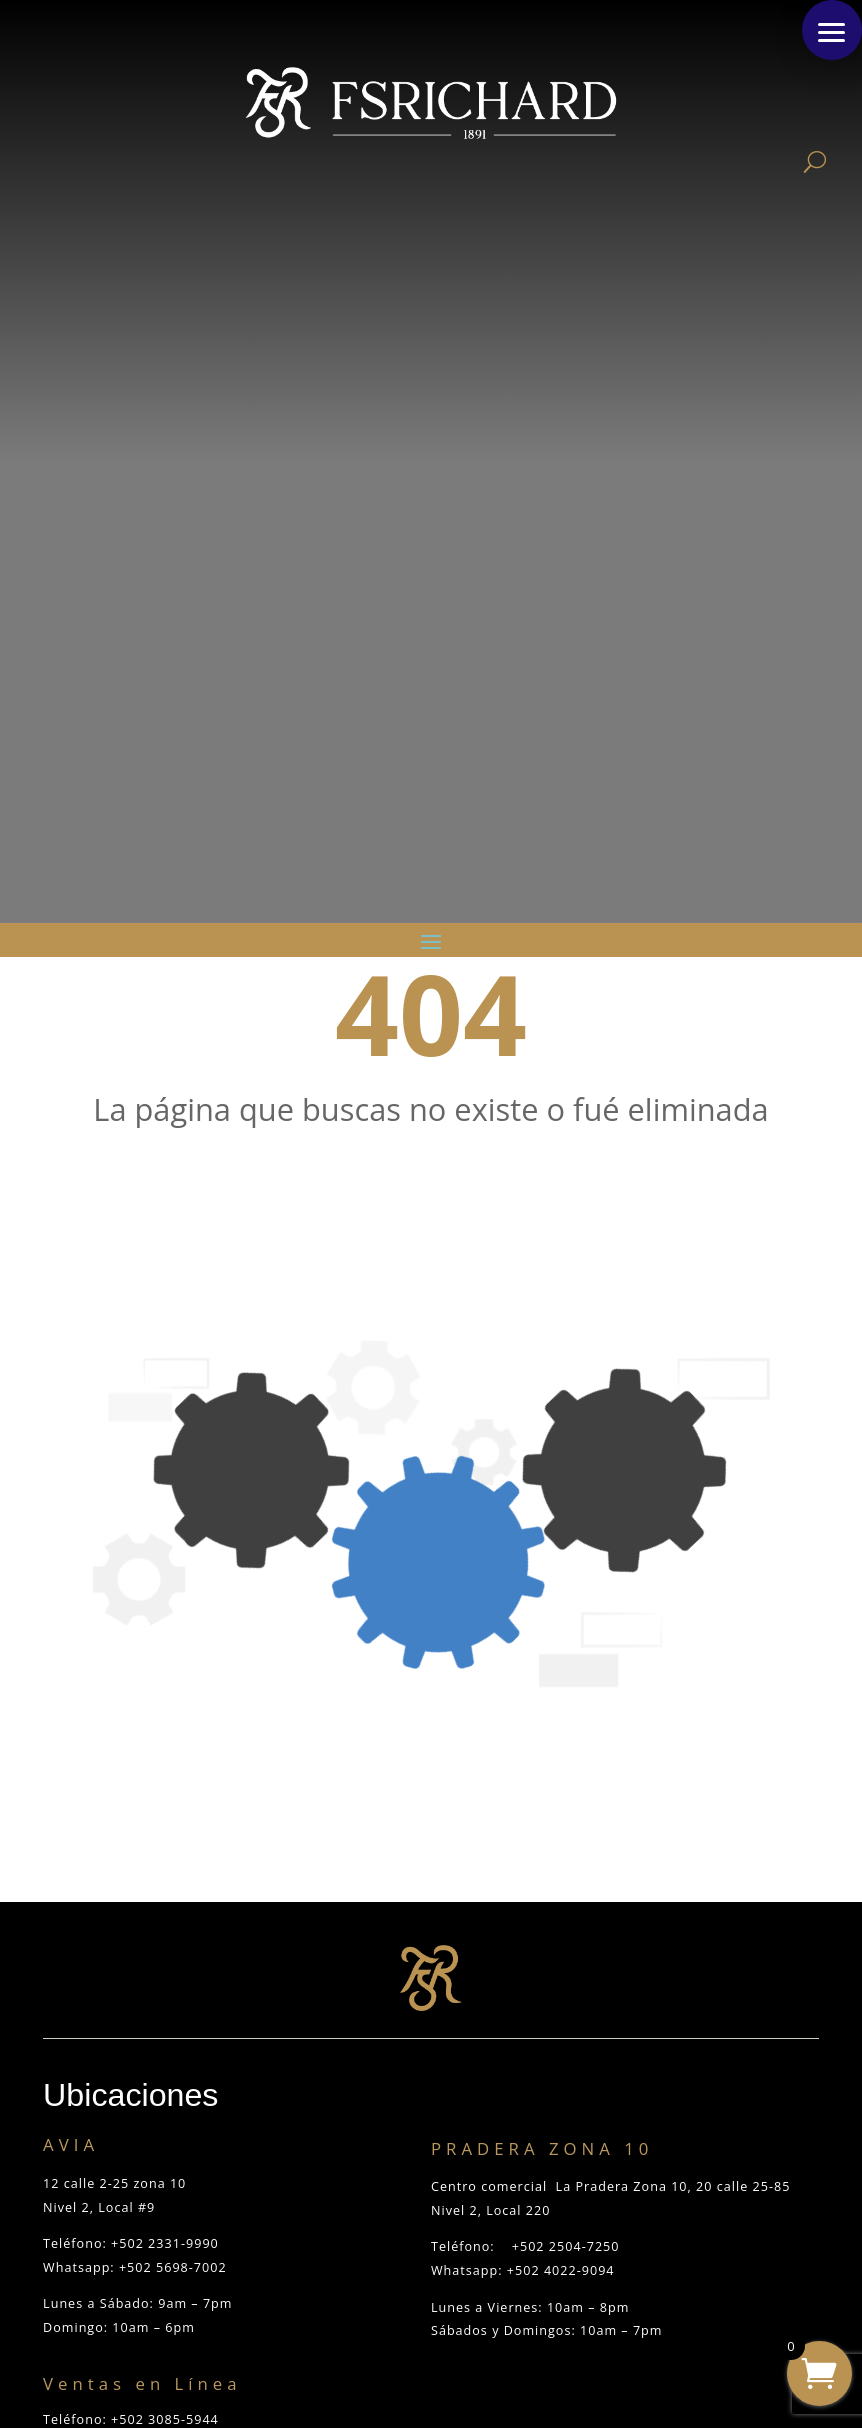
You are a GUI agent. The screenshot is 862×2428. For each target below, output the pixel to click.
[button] (832, 30)
